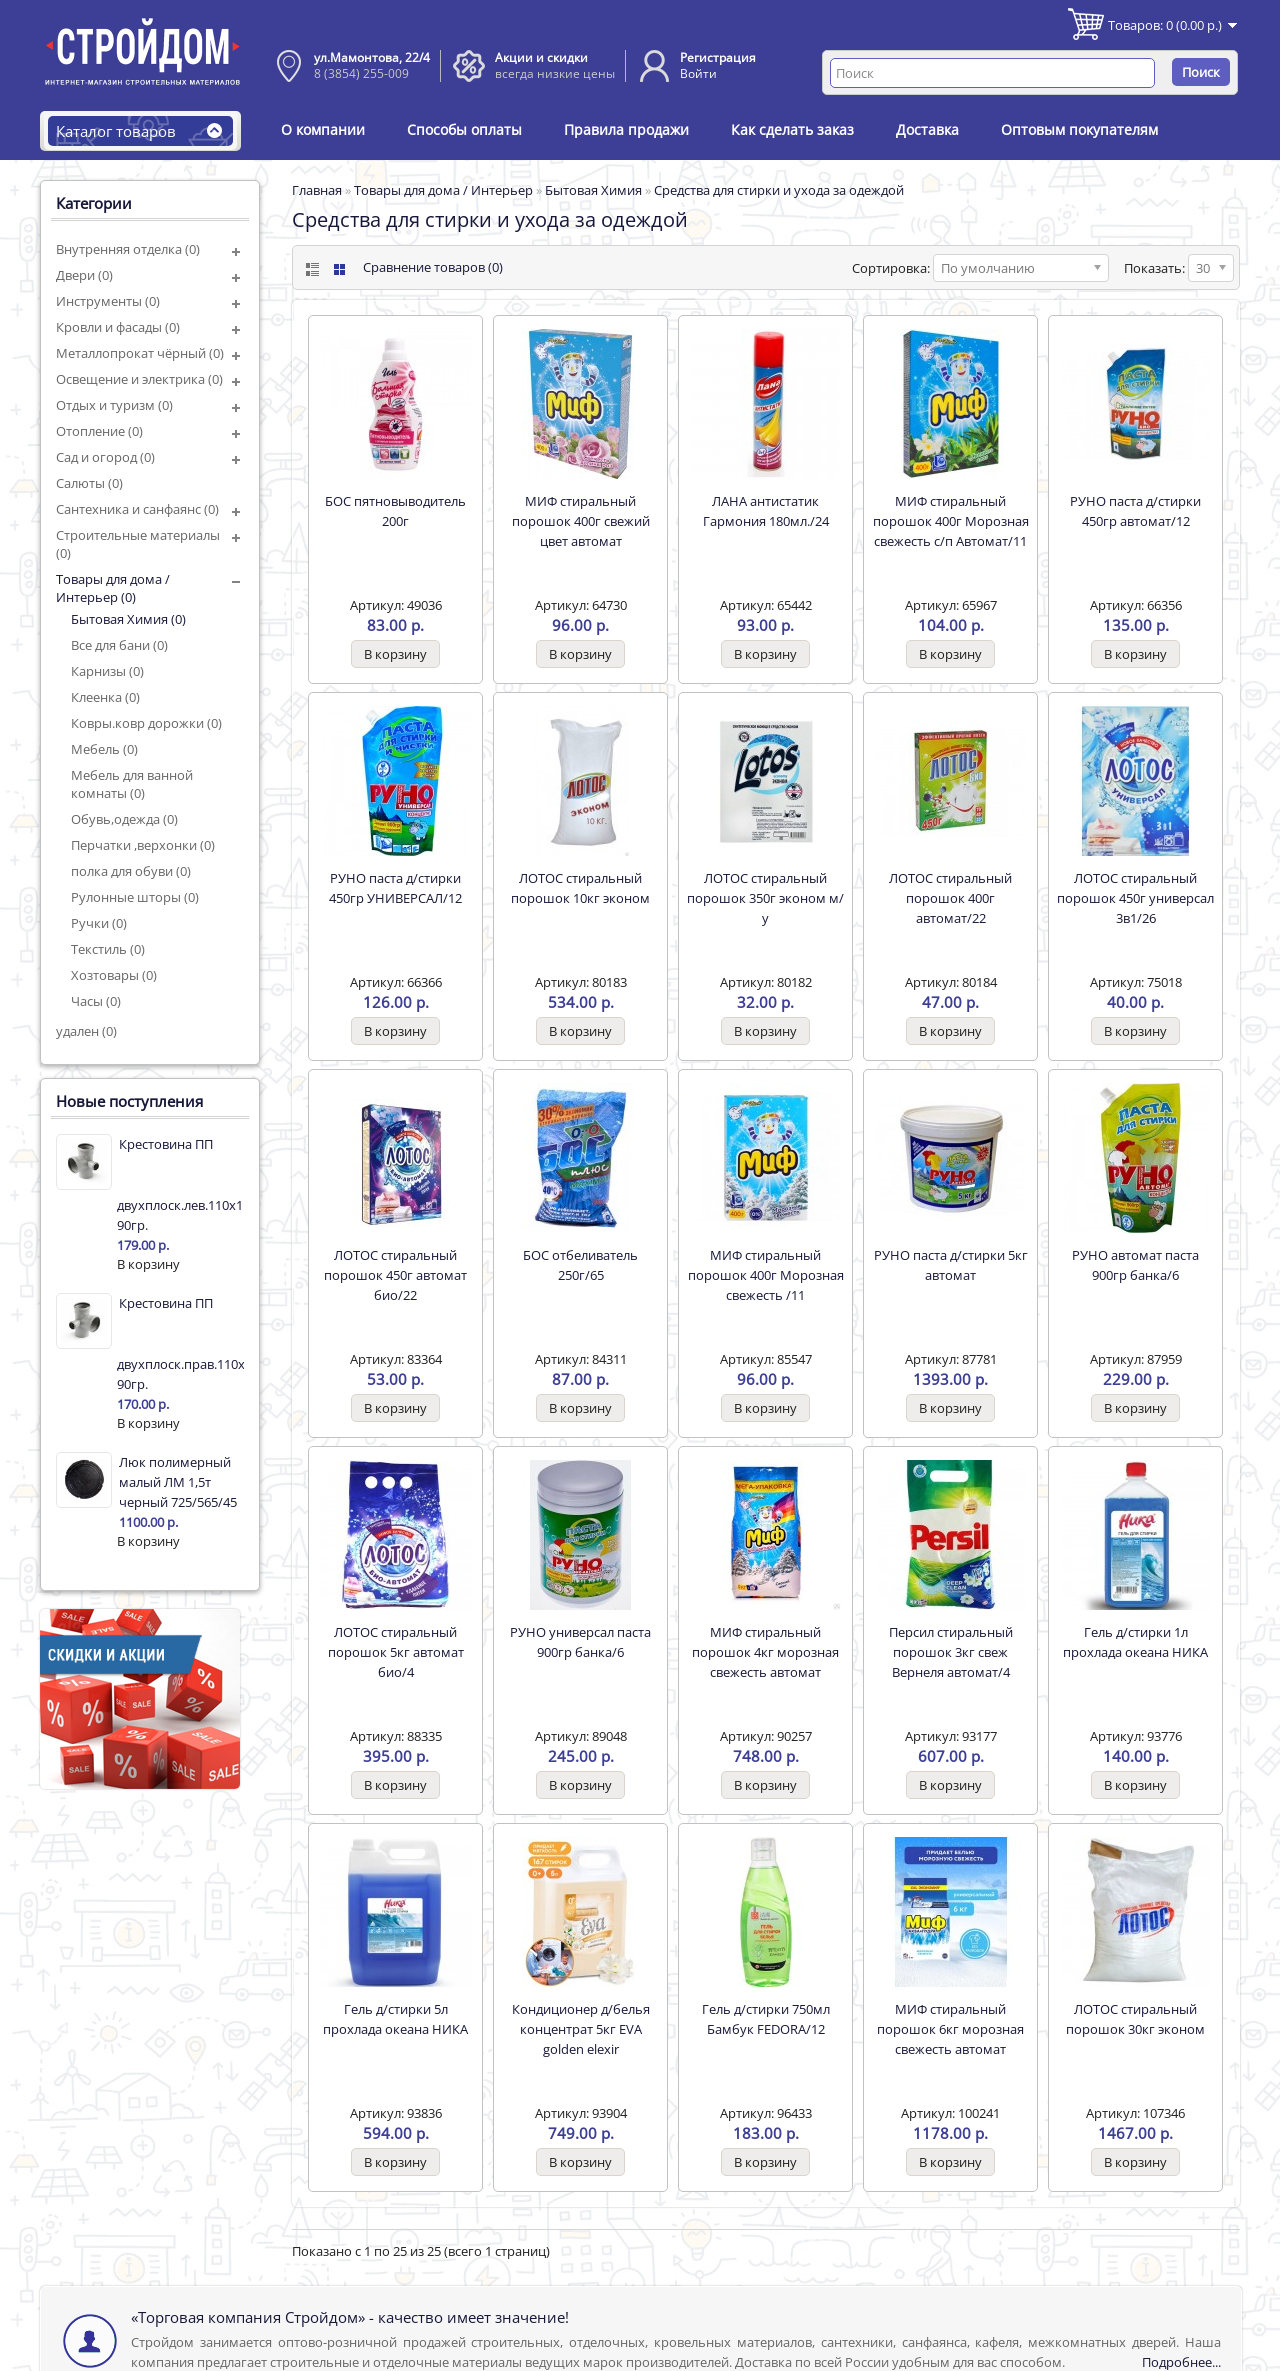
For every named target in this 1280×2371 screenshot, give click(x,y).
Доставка (927, 129)
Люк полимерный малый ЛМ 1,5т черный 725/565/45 (178, 1482)
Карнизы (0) (107, 671)
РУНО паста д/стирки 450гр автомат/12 (1135, 511)
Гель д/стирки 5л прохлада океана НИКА (395, 2019)
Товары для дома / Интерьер (443, 190)
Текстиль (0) (108, 949)
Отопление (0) (99, 431)
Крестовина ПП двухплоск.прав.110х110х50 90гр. (180, 1343)
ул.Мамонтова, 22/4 (372, 57)
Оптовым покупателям (1079, 129)
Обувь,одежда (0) (124, 819)
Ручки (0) (99, 923)
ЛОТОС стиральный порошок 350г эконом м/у (765, 898)
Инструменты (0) (108, 301)
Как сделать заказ (792, 129)
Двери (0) (84, 275)
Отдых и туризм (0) (114, 405)
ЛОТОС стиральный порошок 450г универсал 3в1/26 (1135, 898)
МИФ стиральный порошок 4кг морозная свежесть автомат (765, 1652)
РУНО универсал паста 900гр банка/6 (580, 1642)
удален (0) (86, 1031)
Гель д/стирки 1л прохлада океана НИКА (1135, 1642)
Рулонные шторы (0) (135, 897)
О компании (323, 129)
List (310, 269)
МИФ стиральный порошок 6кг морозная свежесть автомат (950, 2029)
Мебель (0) (104, 749)
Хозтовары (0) (114, 975)
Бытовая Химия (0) (128, 619)
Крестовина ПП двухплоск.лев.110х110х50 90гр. (180, 1184)
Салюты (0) (89, 483)
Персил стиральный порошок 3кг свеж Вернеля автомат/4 (951, 1652)
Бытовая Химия (593, 190)
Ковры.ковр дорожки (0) (146, 723)
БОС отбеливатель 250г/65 (580, 1265)
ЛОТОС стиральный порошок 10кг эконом (580, 888)
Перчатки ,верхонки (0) (143, 845)
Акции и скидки (541, 57)
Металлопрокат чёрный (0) (140, 353)
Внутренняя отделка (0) (128, 249)
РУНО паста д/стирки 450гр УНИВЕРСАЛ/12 (395, 888)
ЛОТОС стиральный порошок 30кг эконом (1135, 2019)
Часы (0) (96, 1001)
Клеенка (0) (105, 697)
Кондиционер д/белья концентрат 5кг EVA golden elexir (581, 2029)
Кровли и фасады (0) (118, 327)
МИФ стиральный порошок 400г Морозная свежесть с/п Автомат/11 (951, 521)
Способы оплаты (464, 129)
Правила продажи (626, 129)
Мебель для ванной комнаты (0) (132, 784)
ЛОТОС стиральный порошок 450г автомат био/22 (395, 1275)
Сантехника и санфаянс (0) (137, 509)
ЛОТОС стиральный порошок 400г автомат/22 (950, 898)
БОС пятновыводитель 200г (395, 511)
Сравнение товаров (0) (433, 267)
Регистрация (718, 57)
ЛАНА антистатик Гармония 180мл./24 (766, 511)
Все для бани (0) (119, 645)
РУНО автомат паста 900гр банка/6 (1135, 1265)
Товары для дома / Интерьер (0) (113, 588)
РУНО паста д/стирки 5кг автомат (951, 1265)
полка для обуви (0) (131, 871)
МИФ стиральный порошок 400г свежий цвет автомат (581, 521)
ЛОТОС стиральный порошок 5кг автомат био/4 (396, 1652)
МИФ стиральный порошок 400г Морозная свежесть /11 (766, 1275)
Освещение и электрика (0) (139, 379)
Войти (698, 73)
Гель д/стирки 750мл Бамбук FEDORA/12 (766, 2019)
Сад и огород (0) (105, 457)
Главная (317, 190)
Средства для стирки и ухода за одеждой (779, 190)
